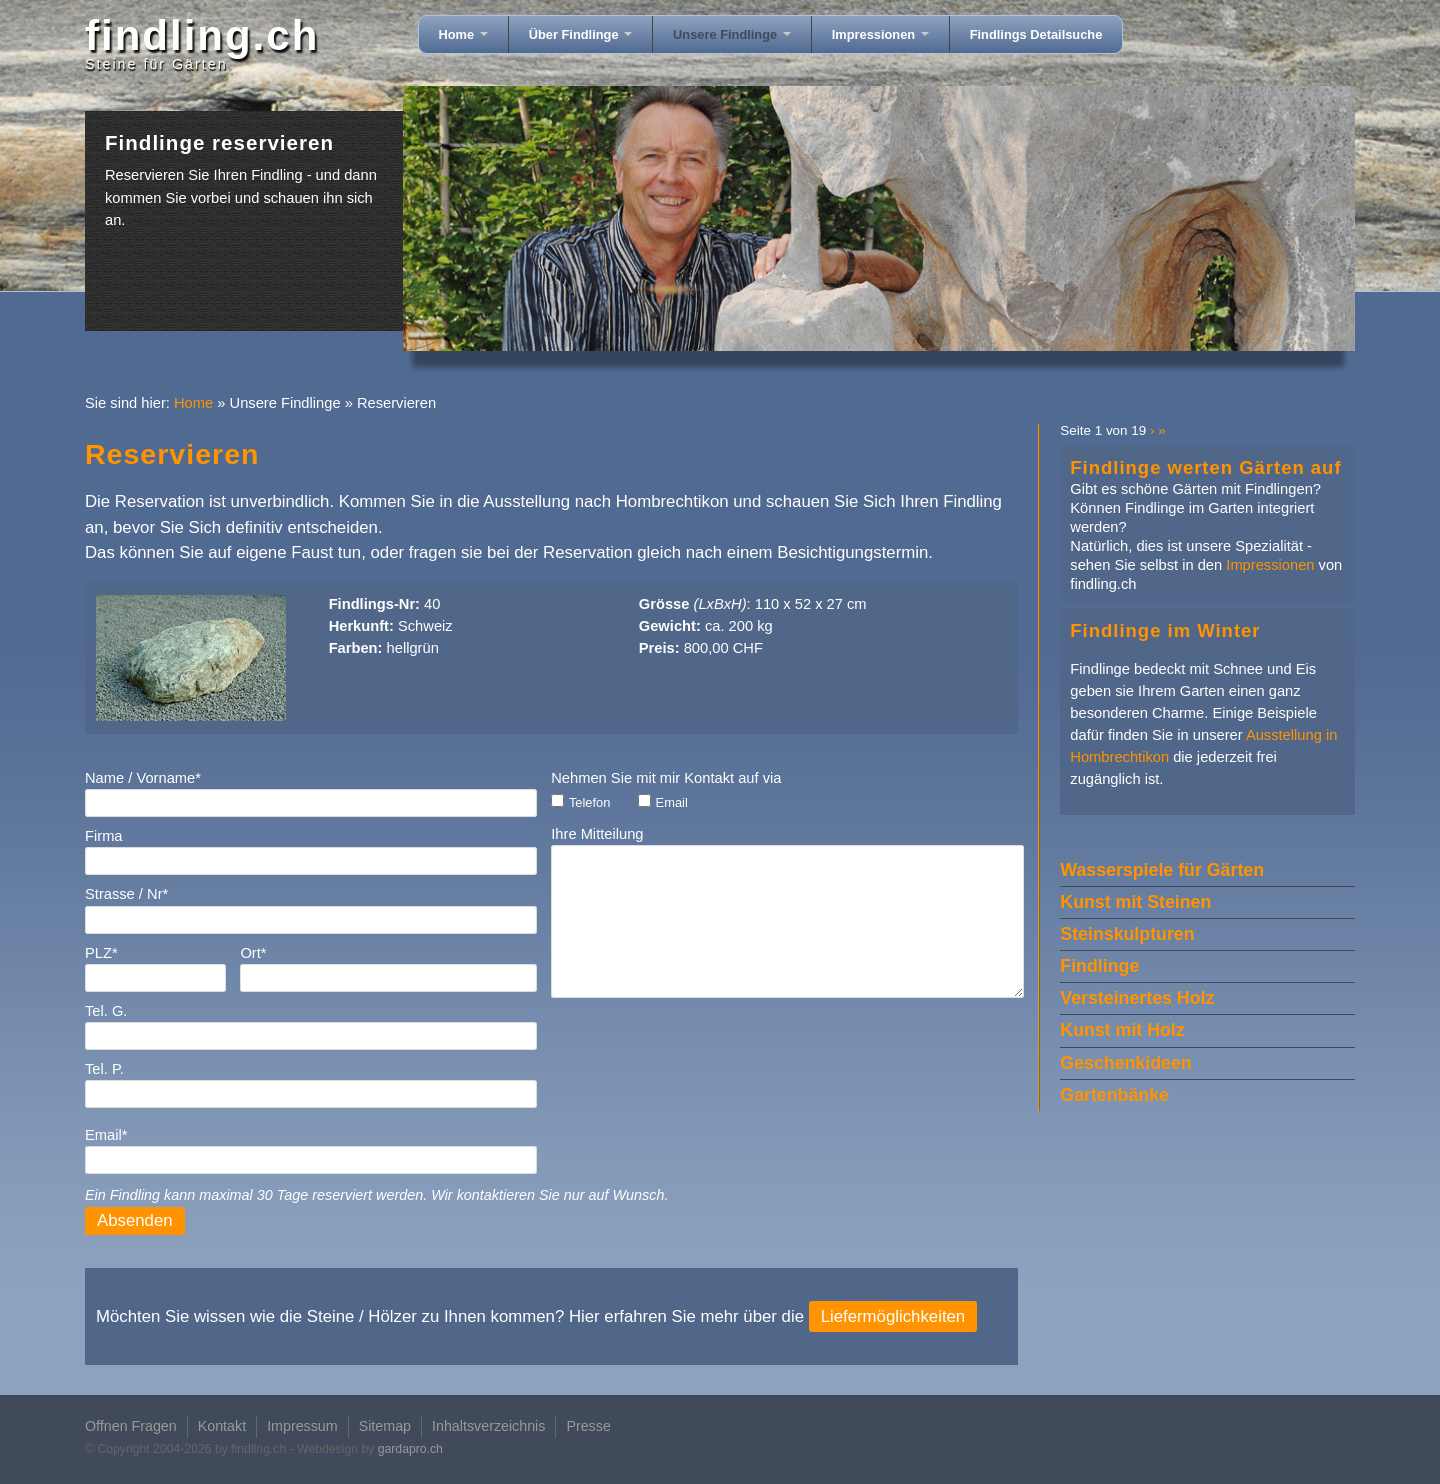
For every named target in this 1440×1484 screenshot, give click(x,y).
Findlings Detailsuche (1036, 34)
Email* (106, 1135)
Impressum (302, 1426)
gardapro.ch (410, 1449)
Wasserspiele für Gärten (1162, 870)
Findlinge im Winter (1165, 630)
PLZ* (101, 953)
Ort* (253, 953)
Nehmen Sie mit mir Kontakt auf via (666, 778)
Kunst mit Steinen (1135, 902)
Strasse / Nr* (126, 894)
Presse (588, 1426)
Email (672, 802)
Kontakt (222, 1426)
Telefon (589, 802)
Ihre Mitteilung (597, 834)
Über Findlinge (580, 34)
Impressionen (880, 34)
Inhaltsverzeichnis (488, 1426)
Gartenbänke (1114, 1095)
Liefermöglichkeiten (893, 1316)
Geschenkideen (1125, 1063)
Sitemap (385, 1426)
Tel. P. (104, 1069)
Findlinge (1099, 966)
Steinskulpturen (1127, 934)
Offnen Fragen (131, 1426)
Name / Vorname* (143, 778)
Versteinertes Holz (1137, 998)
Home (463, 34)
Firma (104, 836)
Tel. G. (106, 1011)
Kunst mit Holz (1122, 1030)
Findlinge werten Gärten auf (1205, 467)
